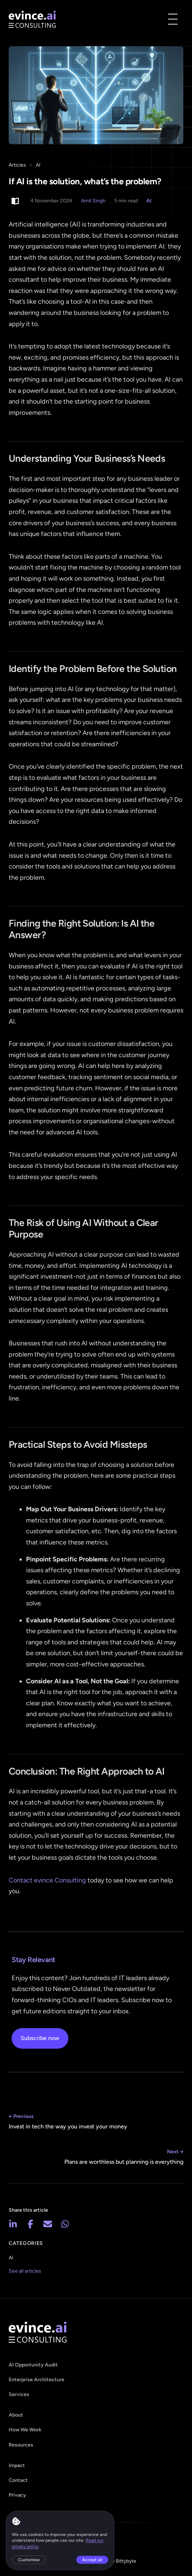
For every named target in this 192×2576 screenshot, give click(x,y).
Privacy (17, 2495)
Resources (21, 2445)
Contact (18, 2480)
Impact (17, 2465)
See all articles (25, 2271)
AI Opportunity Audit (33, 2365)
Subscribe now (40, 2038)
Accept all (92, 2559)
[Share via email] (47, 2224)
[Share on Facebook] (30, 2224)
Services (19, 2394)
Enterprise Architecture (36, 2380)
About (16, 2415)
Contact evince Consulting (47, 1880)
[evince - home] (32, 19)
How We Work (25, 2430)
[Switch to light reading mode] (15, 200)
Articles (17, 165)
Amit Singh (93, 201)
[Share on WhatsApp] (65, 2224)
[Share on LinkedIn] (13, 2224)
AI (38, 165)
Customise (29, 2559)
